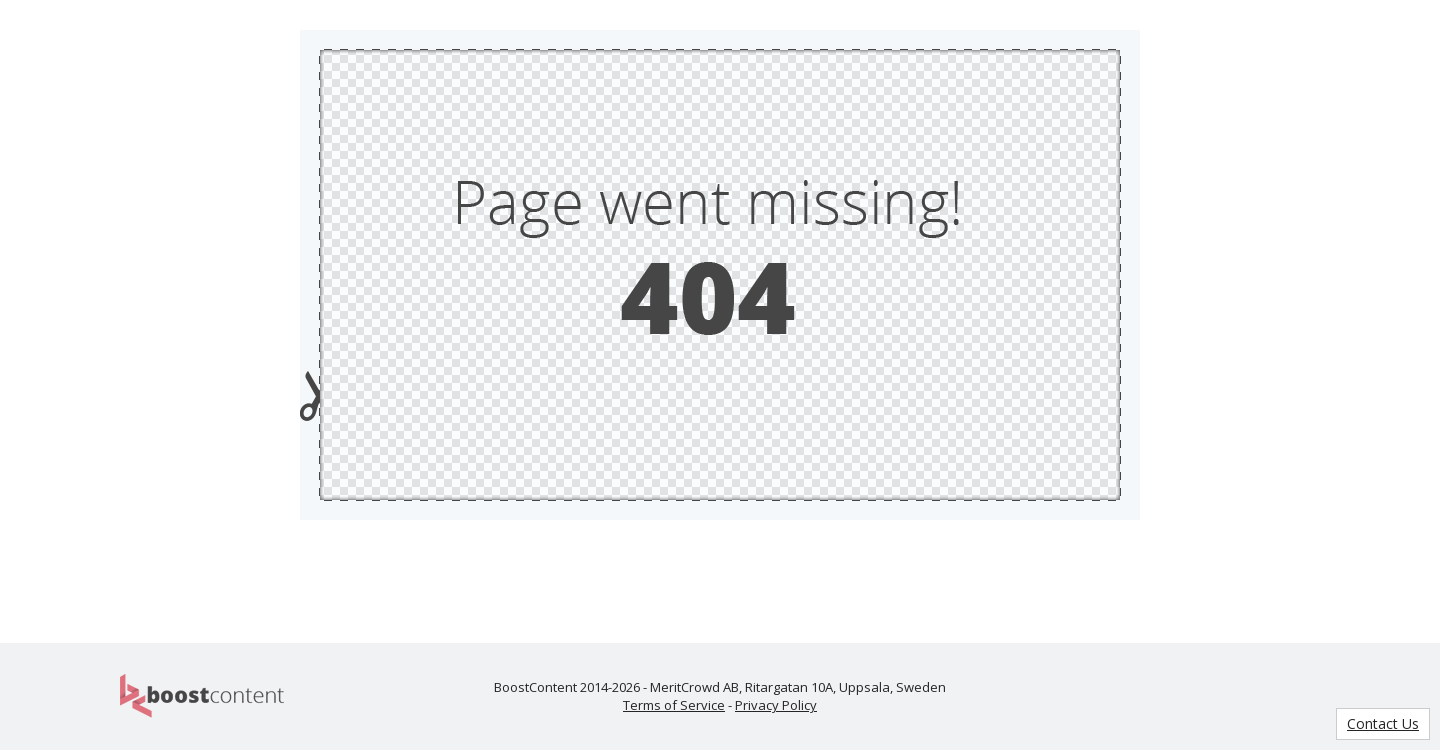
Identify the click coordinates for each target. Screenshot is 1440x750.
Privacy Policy (776, 705)
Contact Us (1383, 723)
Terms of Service (674, 705)
